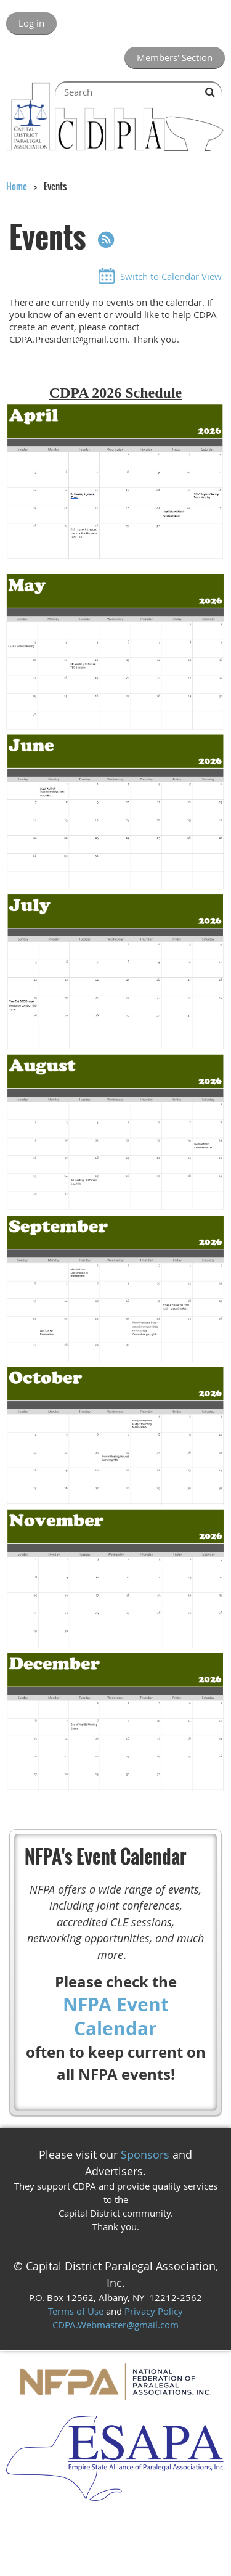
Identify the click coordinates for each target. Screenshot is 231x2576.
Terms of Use (75, 2311)
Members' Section (175, 57)
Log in (31, 23)
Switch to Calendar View (171, 276)
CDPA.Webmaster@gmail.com (115, 2324)
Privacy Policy (153, 2311)
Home (16, 186)
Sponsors (145, 2154)
